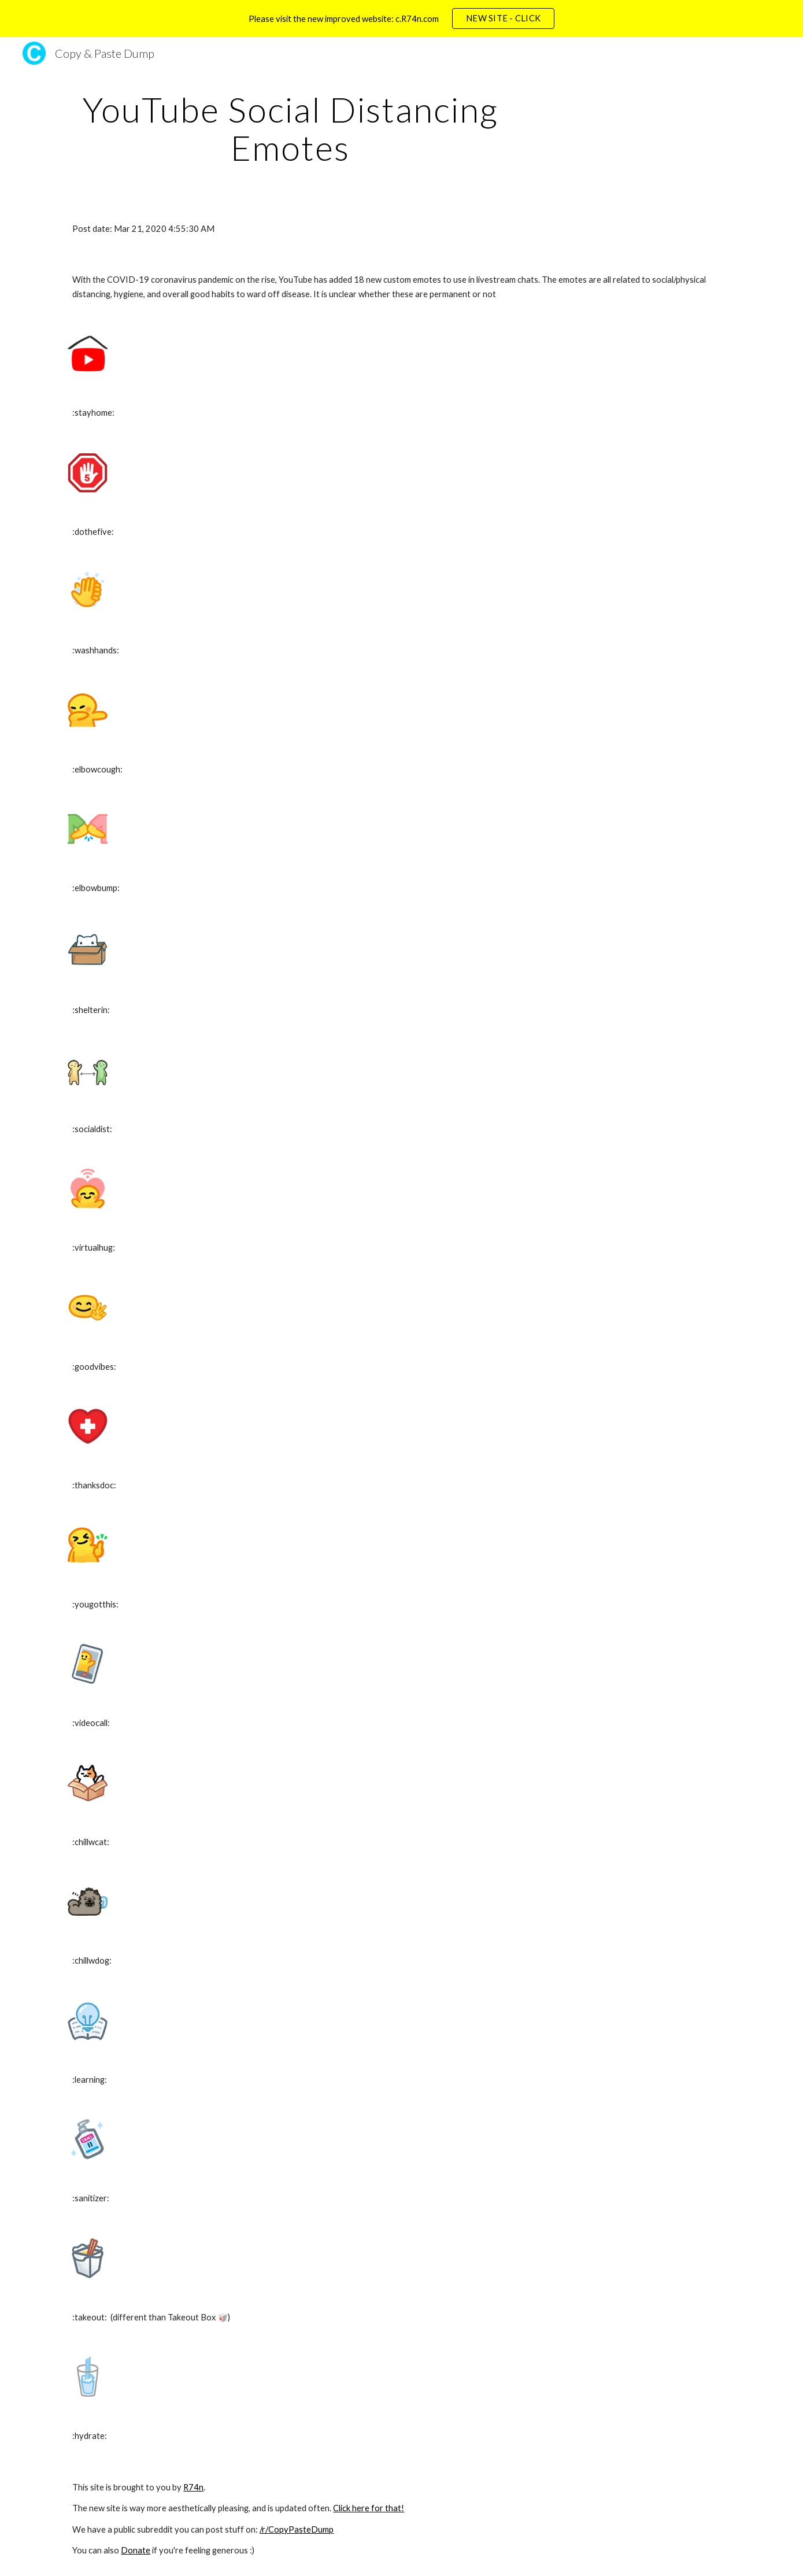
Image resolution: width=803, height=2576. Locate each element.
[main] (290, 128)
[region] (401, 18)
